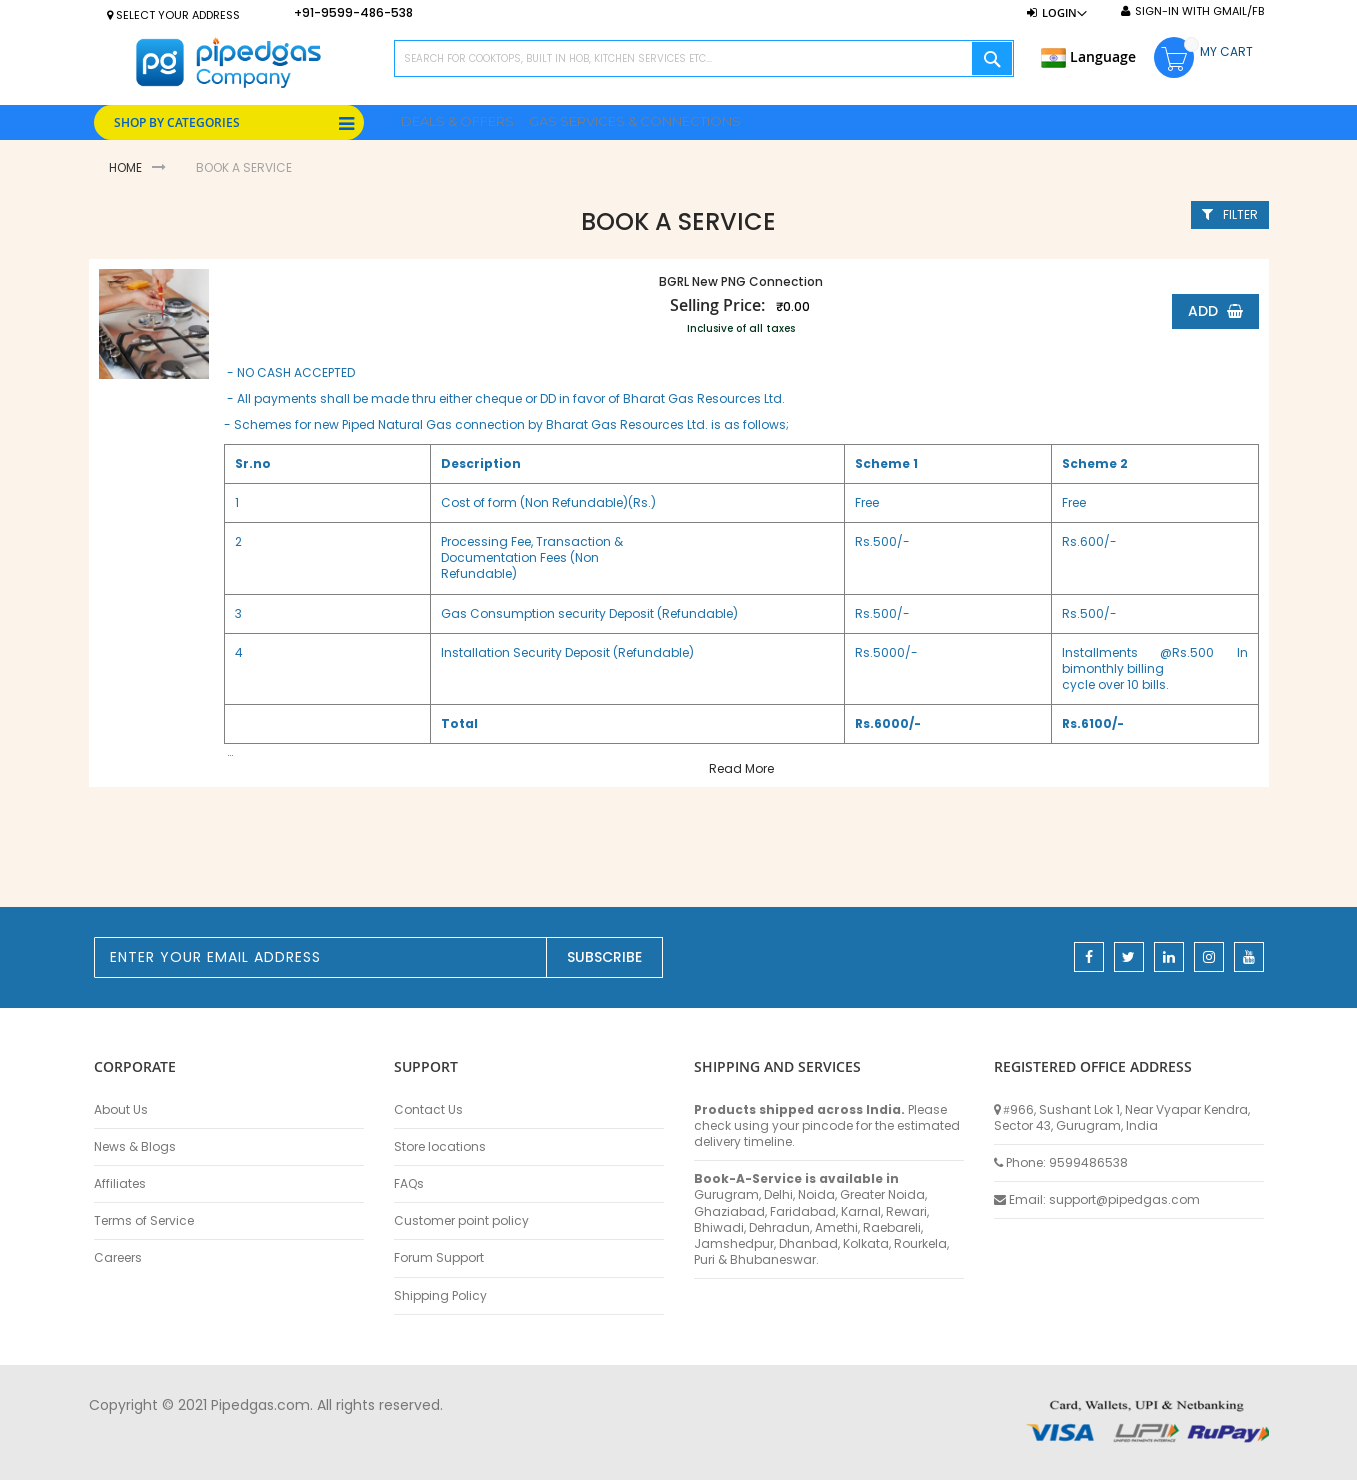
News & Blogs (135, 1147)
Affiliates (120, 1184)
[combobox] (704, 58)
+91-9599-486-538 (353, 13)
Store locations (440, 1147)
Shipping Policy (440, 1296)
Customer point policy (461, 1221)
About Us (121, 1110)
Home (125, 167)
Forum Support (439, 1258)
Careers (118, 1258)
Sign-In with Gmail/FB (1199, 11)
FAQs (409, 1184)
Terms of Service (144, 1221)
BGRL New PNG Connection (736, 282)
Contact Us (428, 1110)
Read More (736, 768)
